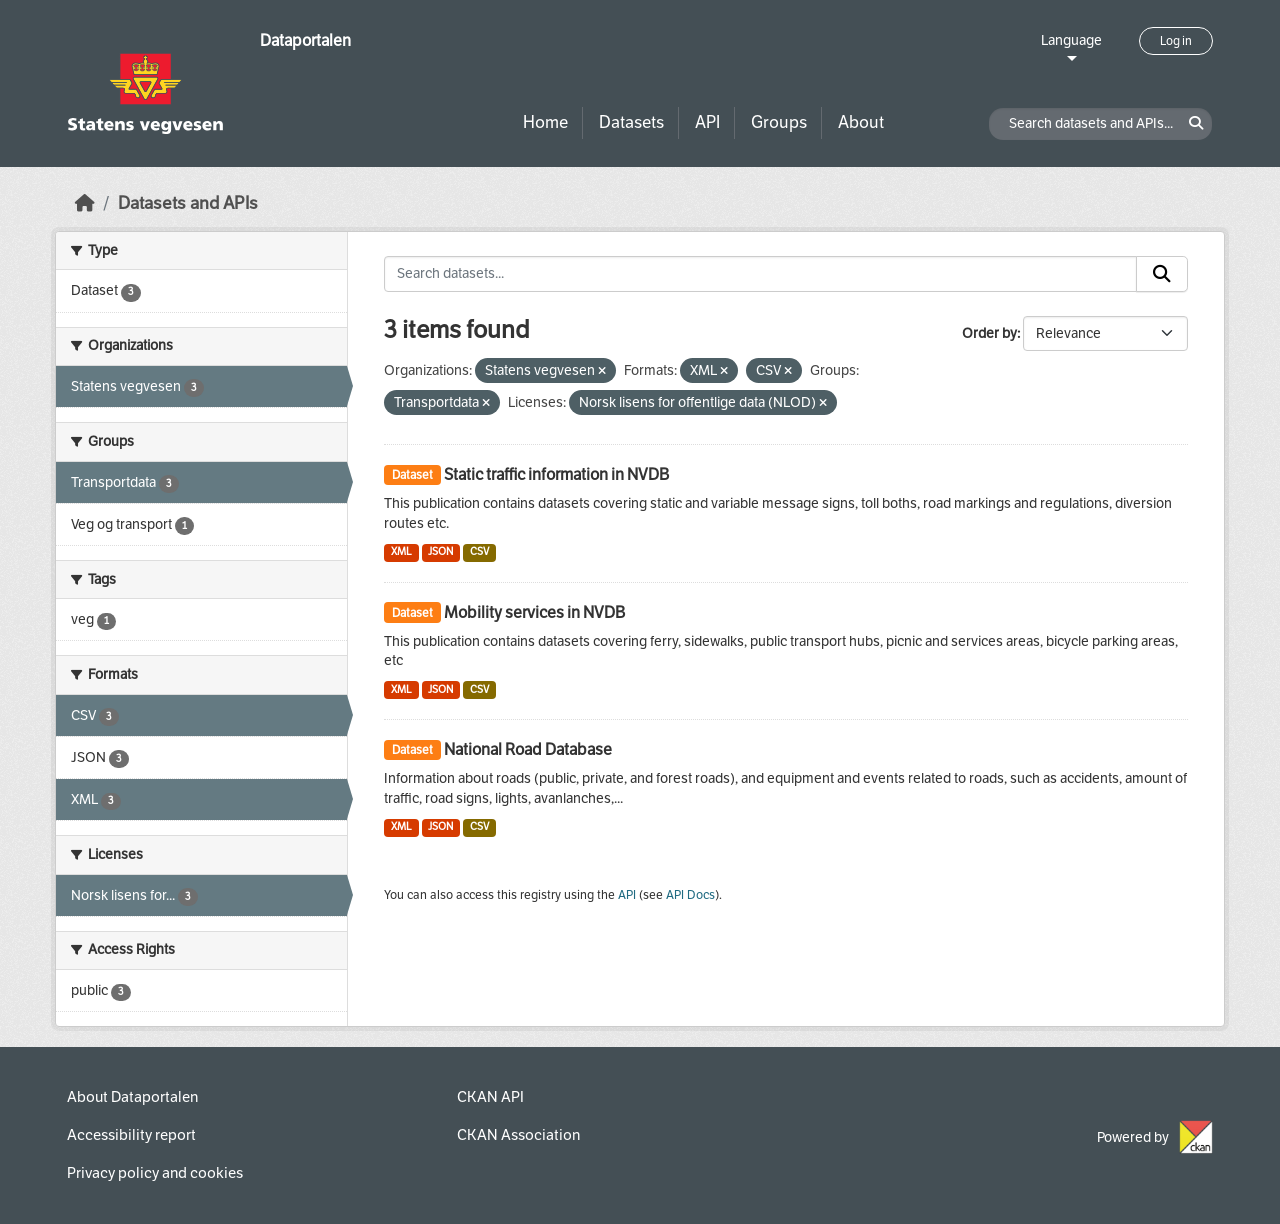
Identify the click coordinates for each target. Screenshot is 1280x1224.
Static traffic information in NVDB (556, 474)
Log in (1176, 41)
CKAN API (490, 1097)
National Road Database (528, 749)
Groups (779, 122)
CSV (479, 551)
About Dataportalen (132, 1097)
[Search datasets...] (760, 274)
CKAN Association (518, 1135)
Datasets (631, 122)
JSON (440, 551)
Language (1071, 40)
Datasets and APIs (188, 203)
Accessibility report (131, 1135)
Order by (989, 333)
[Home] (85, 203)
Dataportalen (305, 40)
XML (401, 551)
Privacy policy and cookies (155, 1173)
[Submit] (1162, 274)
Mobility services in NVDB (534, 612)
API (707, 122)
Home (545, 122)
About (861, 122)
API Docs (690, 895)
